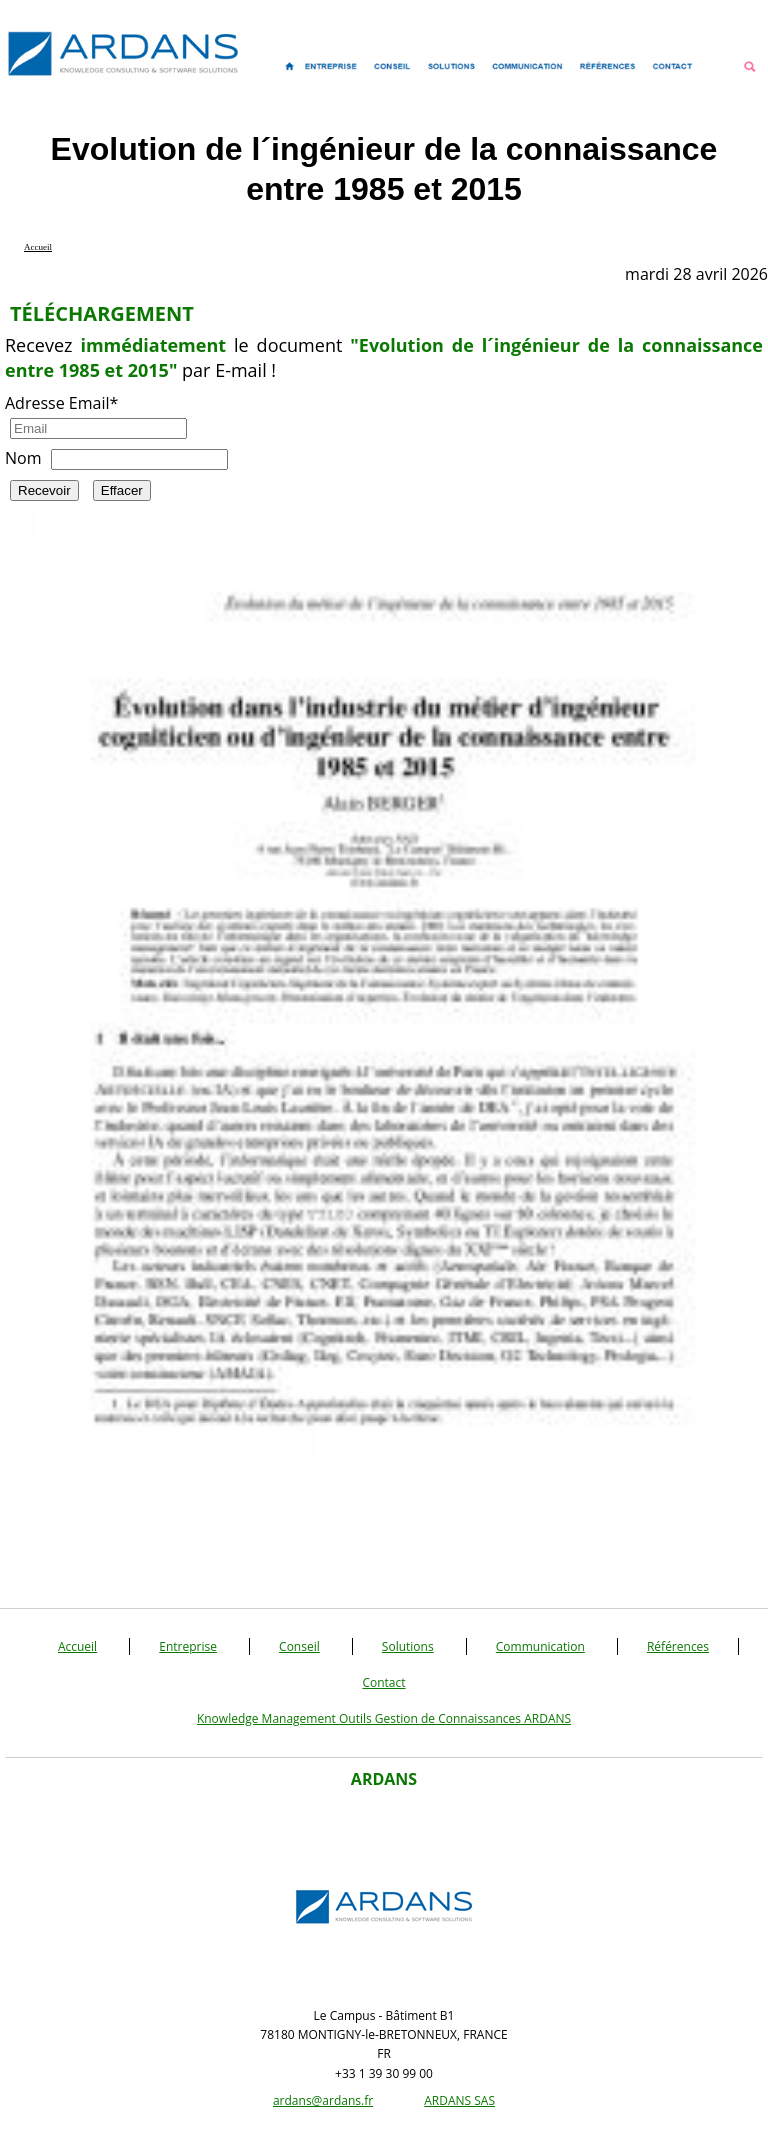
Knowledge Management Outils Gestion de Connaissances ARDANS (384, 1718)
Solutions (408, 1646)
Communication (540, 1646)
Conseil (299, 1646)
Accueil (77, 1646)
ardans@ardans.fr (323, 2100)
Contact (383, 1682)
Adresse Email (61, 403)
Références (678, 1646)
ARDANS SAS (459, 2100)
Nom (23, 458)
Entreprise (188, 1646)
